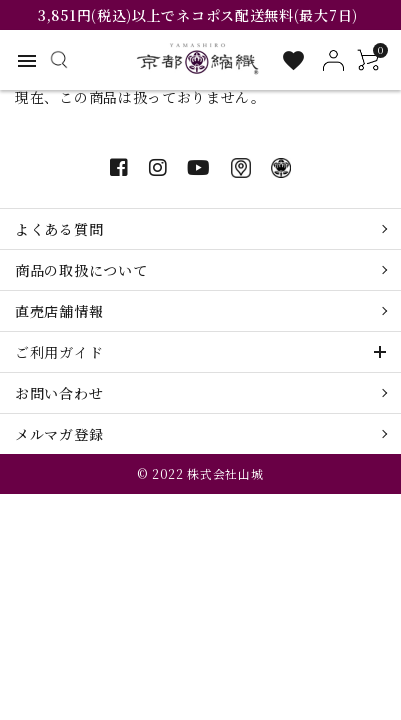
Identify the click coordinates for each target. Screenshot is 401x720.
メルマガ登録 (59, 434)
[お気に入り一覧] (293, 60)
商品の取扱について (81, 270)
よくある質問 (59, 229)
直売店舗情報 (59, 311)
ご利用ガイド (59, 352)
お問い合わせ (59, 393)
